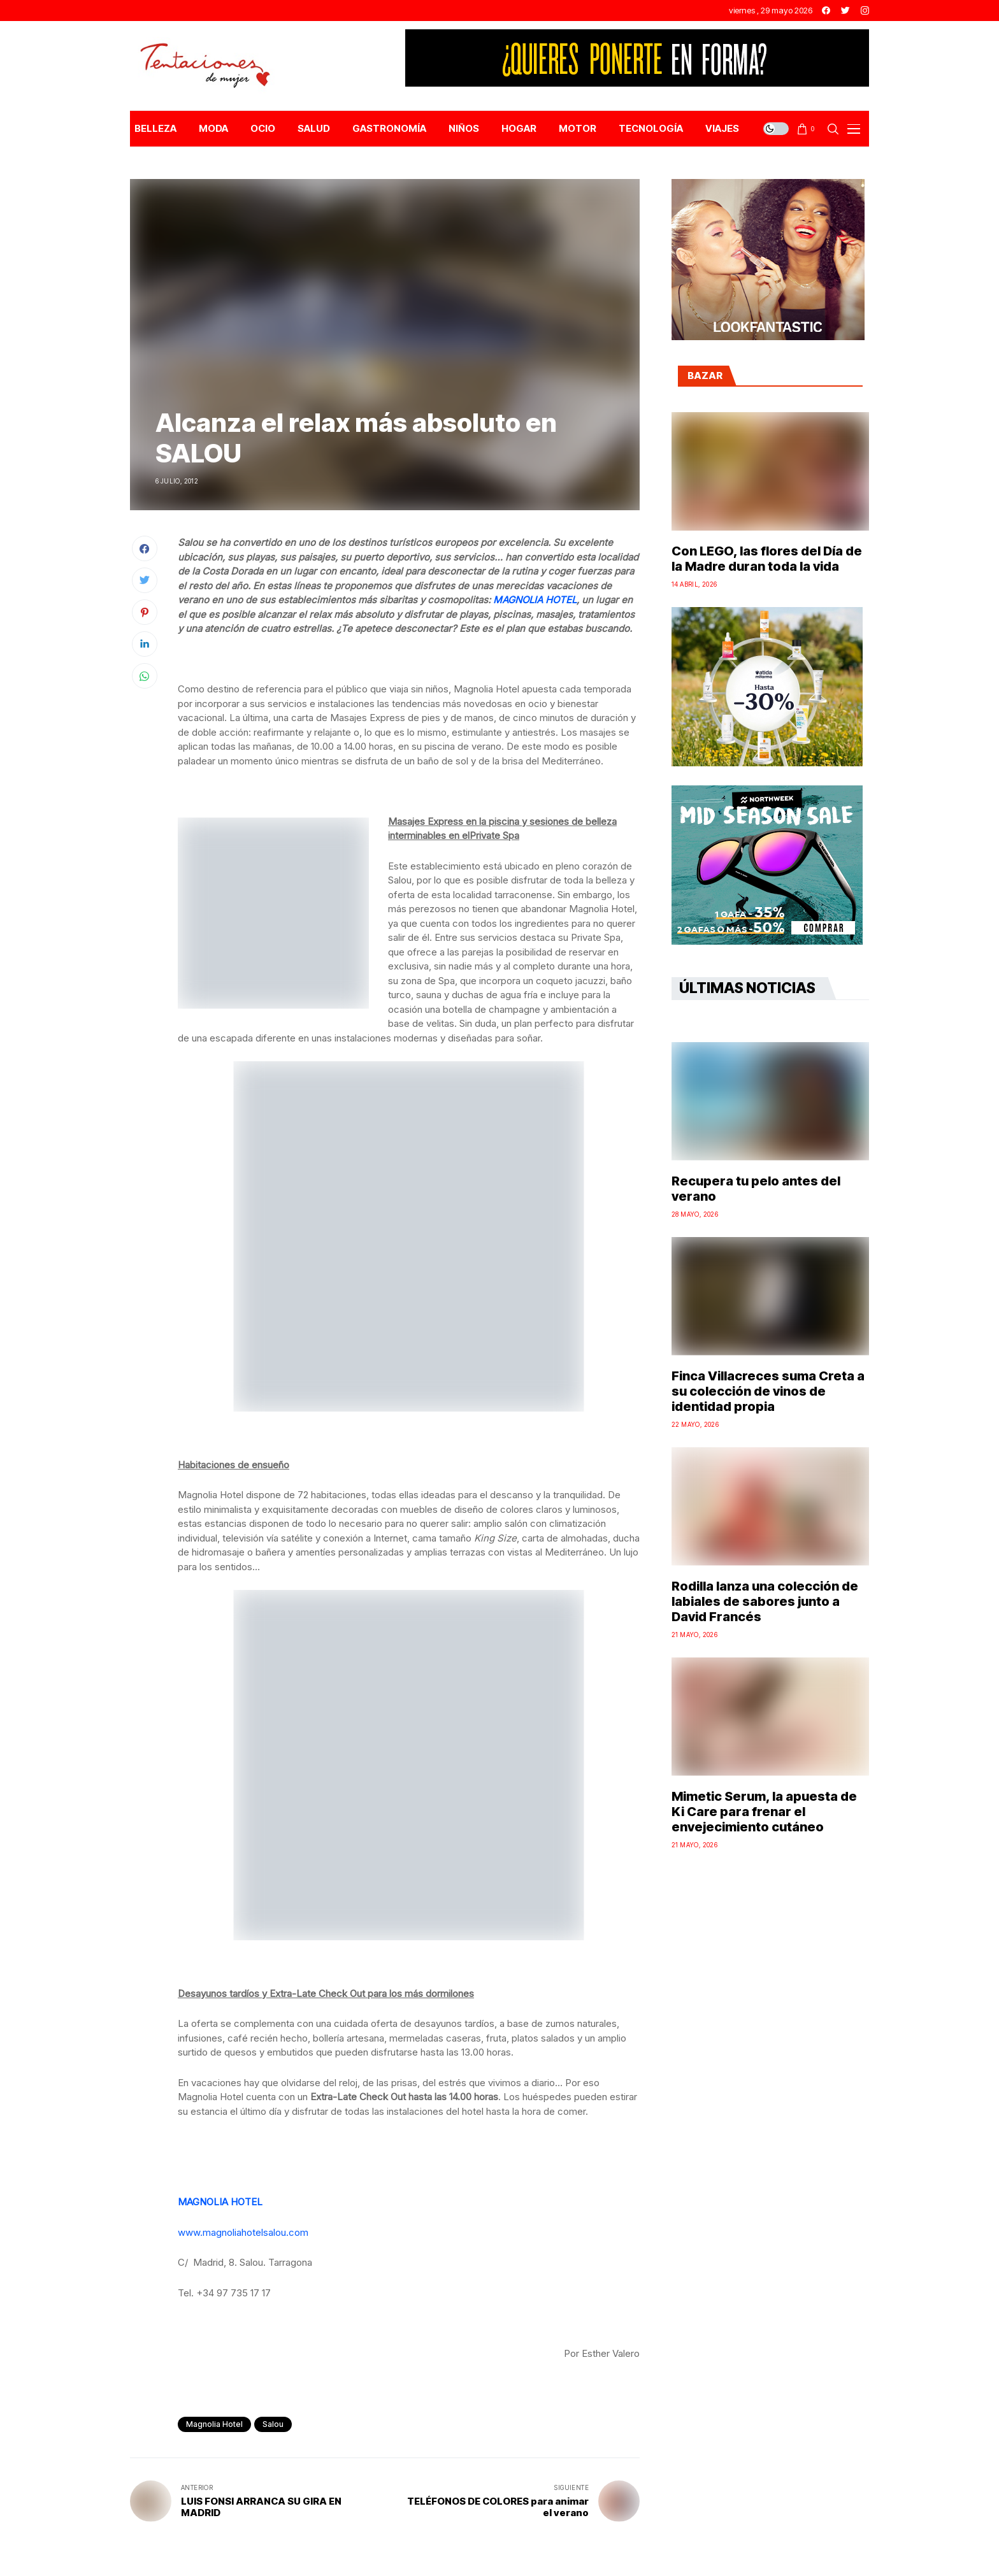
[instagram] (865, 10)
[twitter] (845, 10)
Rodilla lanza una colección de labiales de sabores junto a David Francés (765, 1601)
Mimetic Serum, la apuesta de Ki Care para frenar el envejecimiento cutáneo (764, 1812)
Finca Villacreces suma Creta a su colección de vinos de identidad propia (768, 1391)
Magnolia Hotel (214, 2424)
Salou (273, 2424)
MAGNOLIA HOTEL (535, 600)
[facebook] (826, 10)
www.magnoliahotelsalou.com (243, 2232)
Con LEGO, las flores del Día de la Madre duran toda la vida (767, 558)
